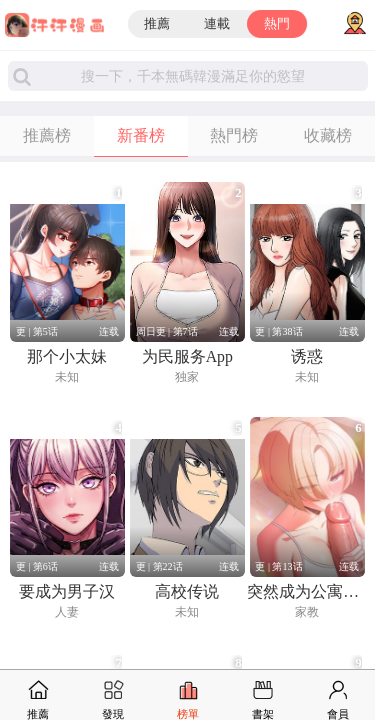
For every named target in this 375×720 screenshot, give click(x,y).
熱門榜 (234, 136)
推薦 (157, 24)
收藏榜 (328, 136)
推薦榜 (47, 136)
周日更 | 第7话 (167, 331)
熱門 (277, 24)
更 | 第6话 (37, 566)
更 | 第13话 (278, 566)
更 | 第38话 (278, 331)
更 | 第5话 (37, 331)
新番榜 (141, 136)
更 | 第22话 (159, 566)
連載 (217, 24)
